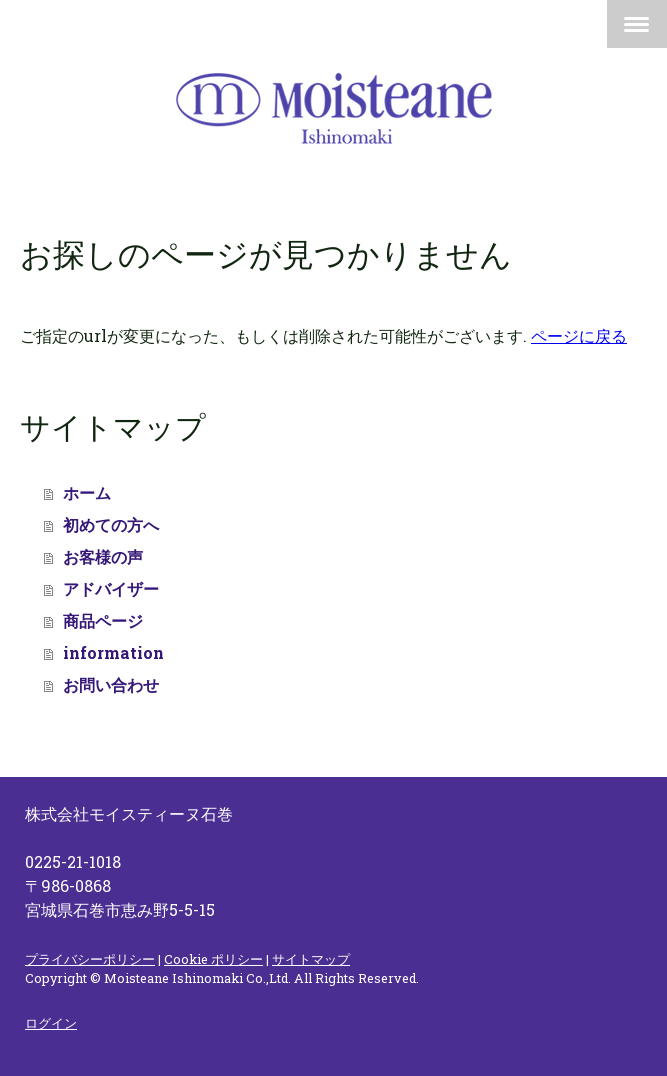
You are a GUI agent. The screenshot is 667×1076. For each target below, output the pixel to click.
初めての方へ (111, 524)
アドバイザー (111, 588)
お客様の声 (103, 556)
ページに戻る (579, 335)
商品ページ (103, 620)
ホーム (87, 492)
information (113, 652)
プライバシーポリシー (90, 959)
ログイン (51, 1023)
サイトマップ (311, 959)
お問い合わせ (111, 684)
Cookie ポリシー (213, 959)
